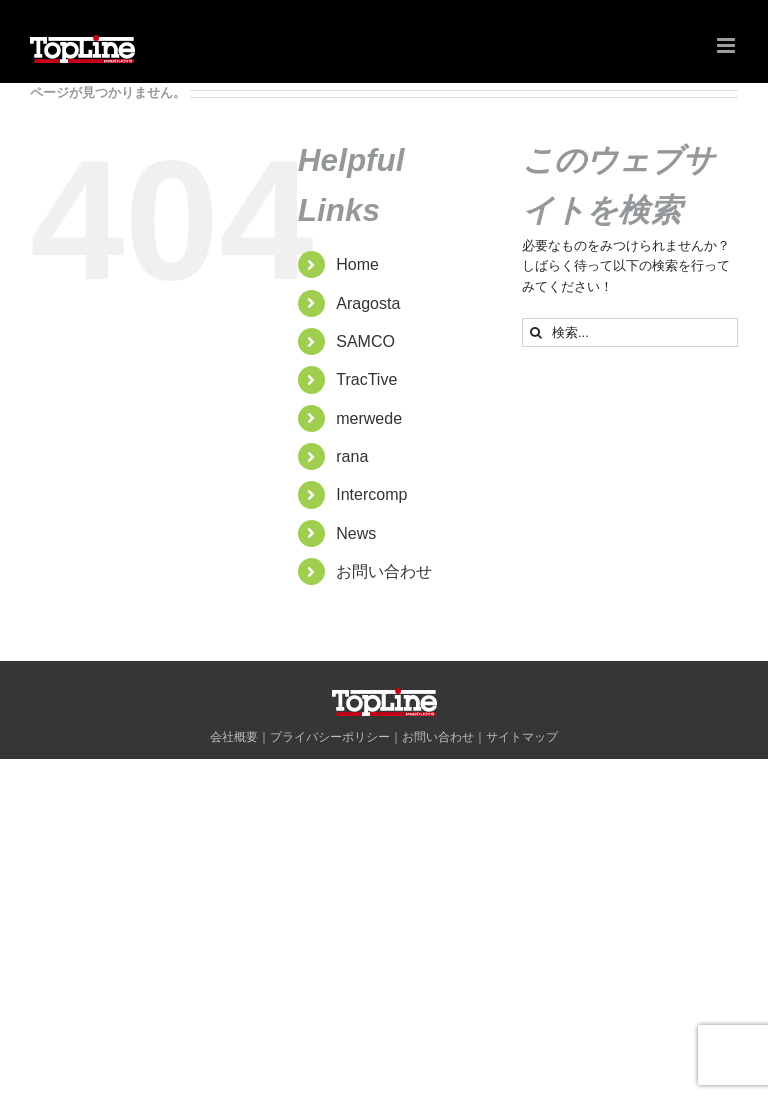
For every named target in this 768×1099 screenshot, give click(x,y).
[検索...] (630, 332)
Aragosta (368, 303)
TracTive (366, 379)
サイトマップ (522, 737)
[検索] (536, 332)
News (356, 533)
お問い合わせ (384, 571)
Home (357, 264)
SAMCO (365, 341)
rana (352, 456)
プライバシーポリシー (330, 737)
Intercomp (371, 494)
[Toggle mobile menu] (727, 45)
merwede (369, 418)
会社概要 (234, 737)
